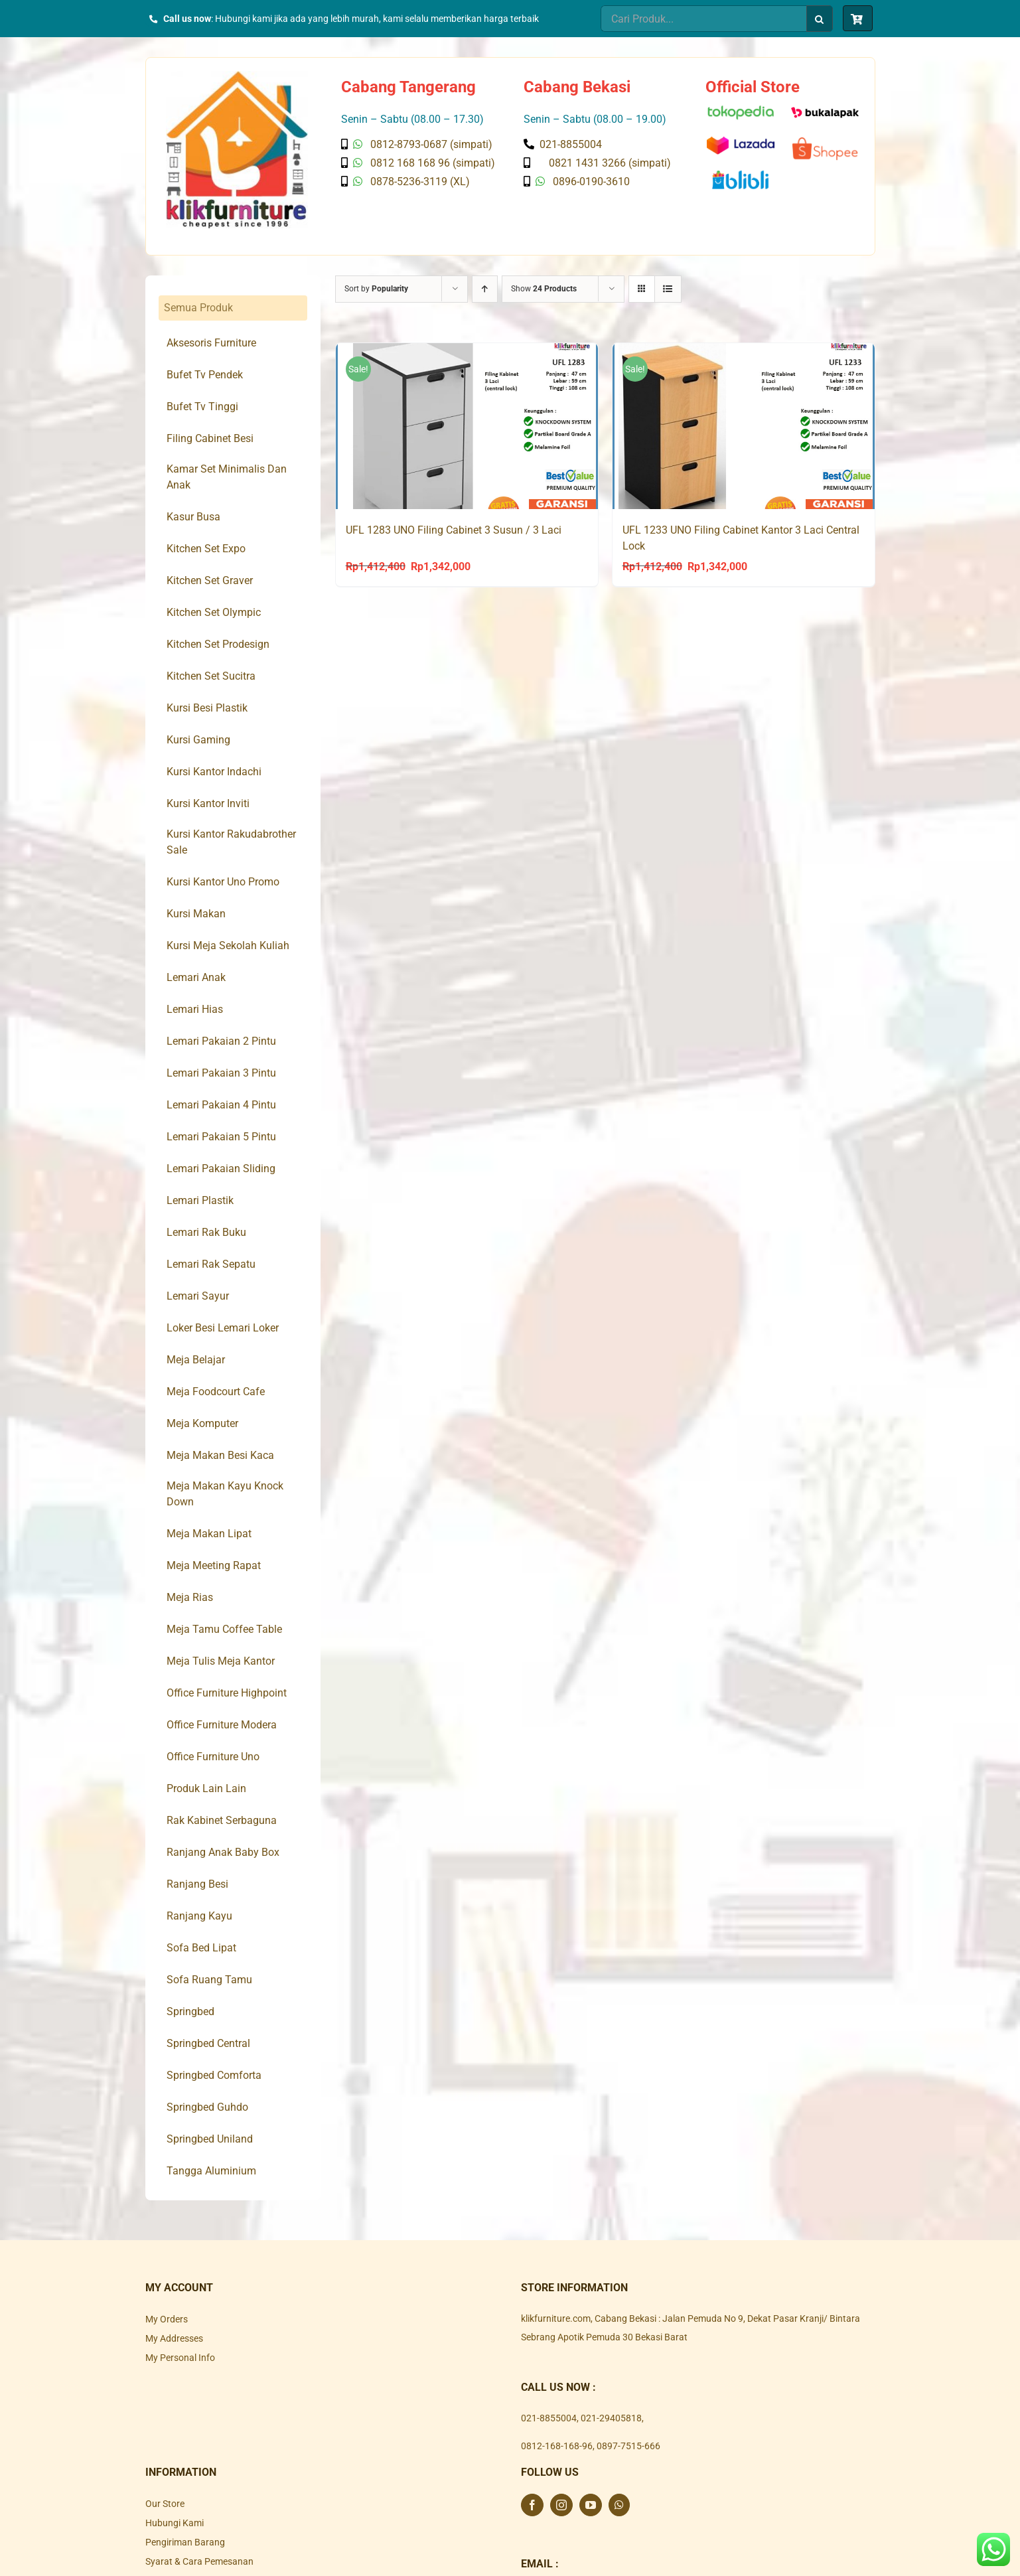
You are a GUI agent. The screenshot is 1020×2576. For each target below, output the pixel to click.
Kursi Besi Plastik (207, 708)
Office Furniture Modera (222, 1724)
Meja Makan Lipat (209, 1533)
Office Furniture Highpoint (227, 1693)
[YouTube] (590, 2505)
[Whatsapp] (619, 2505)
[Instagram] (561, 2505)
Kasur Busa (193, 516)
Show (544, 288)
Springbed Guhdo (207, 2107)
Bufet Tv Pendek (205, 374)
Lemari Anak (196, 977)
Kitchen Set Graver (210, 580)
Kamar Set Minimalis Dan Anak (227, 477)
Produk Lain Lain (206, 1788)
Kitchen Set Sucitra (211, 676)
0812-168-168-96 (557, 2446)
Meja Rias (190, 1597)
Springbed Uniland (210, 2139)
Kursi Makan (196, 913)
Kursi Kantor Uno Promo (223, 881)
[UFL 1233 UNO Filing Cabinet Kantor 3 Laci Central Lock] (744, 426)
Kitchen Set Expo (206, 548)
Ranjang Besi (197, 1884)
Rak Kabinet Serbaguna (222, 1820)
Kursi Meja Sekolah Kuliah (228, 945)
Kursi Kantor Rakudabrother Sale (231, 842)
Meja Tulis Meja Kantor (221, 1661)
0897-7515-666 (628, 2446)
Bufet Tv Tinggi (202, 406)
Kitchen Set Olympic (214, 612)
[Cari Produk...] (703, 18)
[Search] (819, 18)
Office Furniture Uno (213, 1756)
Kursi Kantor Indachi (214, 771)
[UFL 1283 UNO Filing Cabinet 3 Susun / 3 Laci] (467, 426)
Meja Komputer (202, 1423)
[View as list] (668, 289)
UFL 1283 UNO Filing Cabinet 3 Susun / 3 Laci (453, 530)
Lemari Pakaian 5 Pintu (221, 1136)
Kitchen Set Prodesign (218, 644)
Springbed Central (208, 2043)
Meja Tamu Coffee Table (224, 1629)
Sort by (376, 288)
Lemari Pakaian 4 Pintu (221, 1105)
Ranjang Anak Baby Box (223, 1852)
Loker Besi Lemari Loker (223, 1328)
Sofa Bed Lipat (201, 1947)
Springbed (190, 2011)
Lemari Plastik (200, 1200)
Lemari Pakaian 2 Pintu (221, 1041)
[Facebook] (532, 2505)
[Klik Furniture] (237, 75)
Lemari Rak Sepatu (211, 1264)
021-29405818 (611, 2418)
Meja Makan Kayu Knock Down (225, 1493)
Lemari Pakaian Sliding (221, 1168)
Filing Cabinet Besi (210, 438)
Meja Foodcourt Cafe (216, 1391)
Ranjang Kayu (199, 1916)
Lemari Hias (195, 1009)
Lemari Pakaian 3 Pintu (221, 1073)
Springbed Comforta (214, 2075)
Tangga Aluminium (211, 2170)
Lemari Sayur (198, 1296)
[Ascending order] (485, 289)
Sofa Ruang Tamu (209, 1979)
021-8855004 (549, 2418)
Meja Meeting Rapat (214, 1565)
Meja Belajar (196, 1359)
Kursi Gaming (198, 739)
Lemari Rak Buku (206, 1232)
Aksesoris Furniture (211, 343)
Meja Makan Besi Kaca (220, 1455)
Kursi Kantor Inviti (208, 803)
